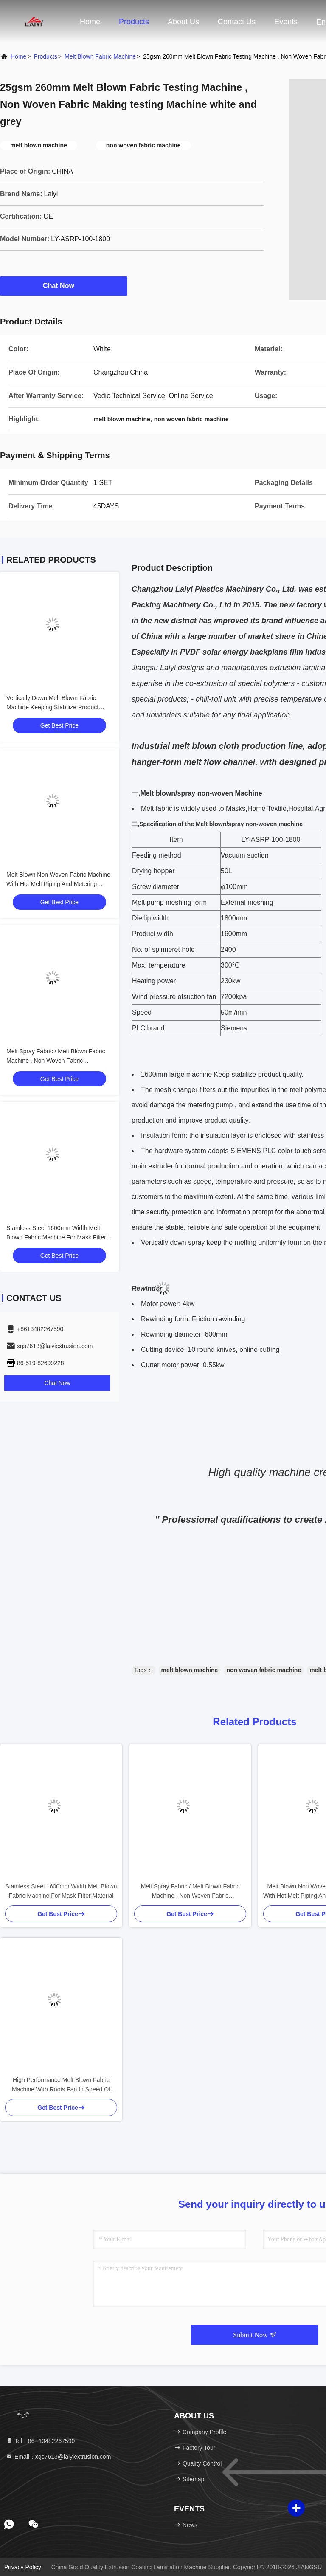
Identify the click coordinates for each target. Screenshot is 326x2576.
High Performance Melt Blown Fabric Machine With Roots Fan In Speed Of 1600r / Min (61, 2085)
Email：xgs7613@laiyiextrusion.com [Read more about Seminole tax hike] (58, 2456)
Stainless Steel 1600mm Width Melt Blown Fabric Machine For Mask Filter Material (56, 1237)
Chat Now (63, 285)
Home (90, 21)
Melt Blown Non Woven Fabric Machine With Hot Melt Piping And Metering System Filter (58, 884)
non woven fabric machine (263, 1670)
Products (134, 21)
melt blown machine (189, 1670)
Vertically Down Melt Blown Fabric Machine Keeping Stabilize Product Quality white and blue (52, 707)
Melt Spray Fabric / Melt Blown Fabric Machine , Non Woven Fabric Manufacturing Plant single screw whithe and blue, (190, 1891)
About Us (183, 21)
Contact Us (237, 21)
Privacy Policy (22, 2567)
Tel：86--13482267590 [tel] (40, 2441)
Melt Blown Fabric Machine (100, 56)
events (286, 21)
